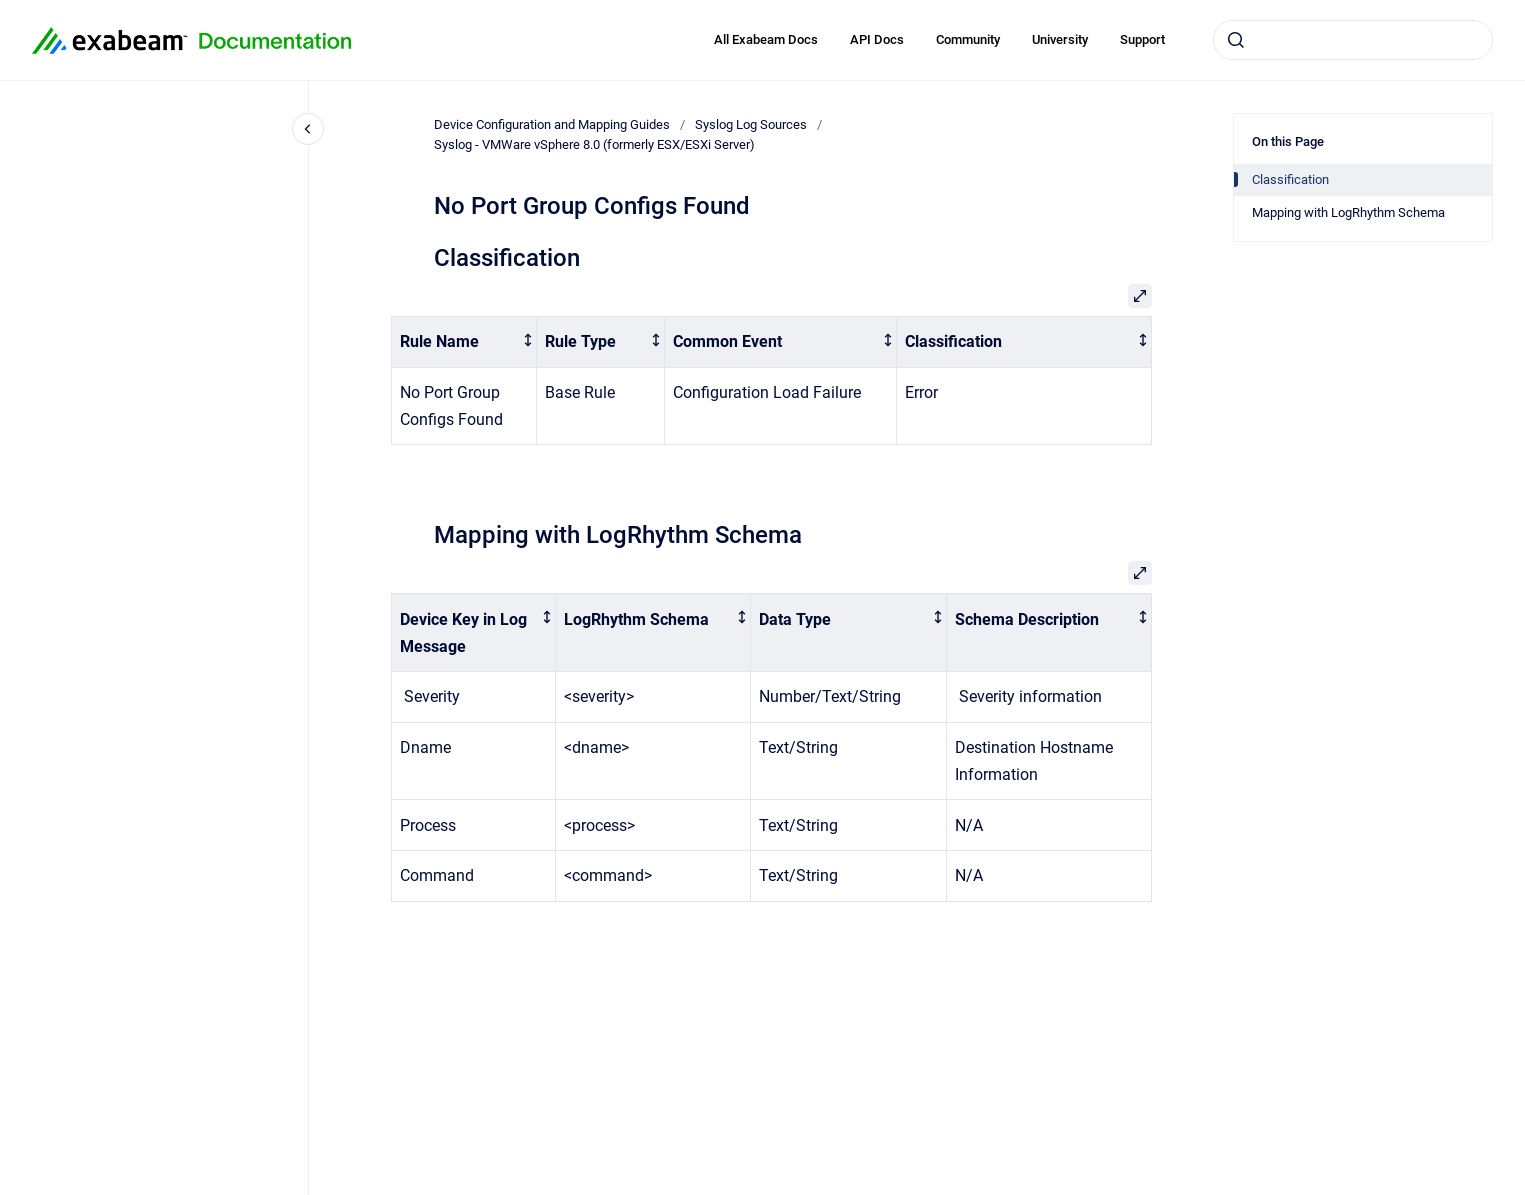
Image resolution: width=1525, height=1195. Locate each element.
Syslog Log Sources (751, 124)
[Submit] (1236, 40)
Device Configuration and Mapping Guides (552, 124)
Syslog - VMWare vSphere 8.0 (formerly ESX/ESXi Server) (594, 144)
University (1060, 39)
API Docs (877, 39)
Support (1142, 39)
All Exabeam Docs (766, 39)
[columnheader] (464, 342)
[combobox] (1353, 40)
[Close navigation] (308, 129)
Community (968, 39)
